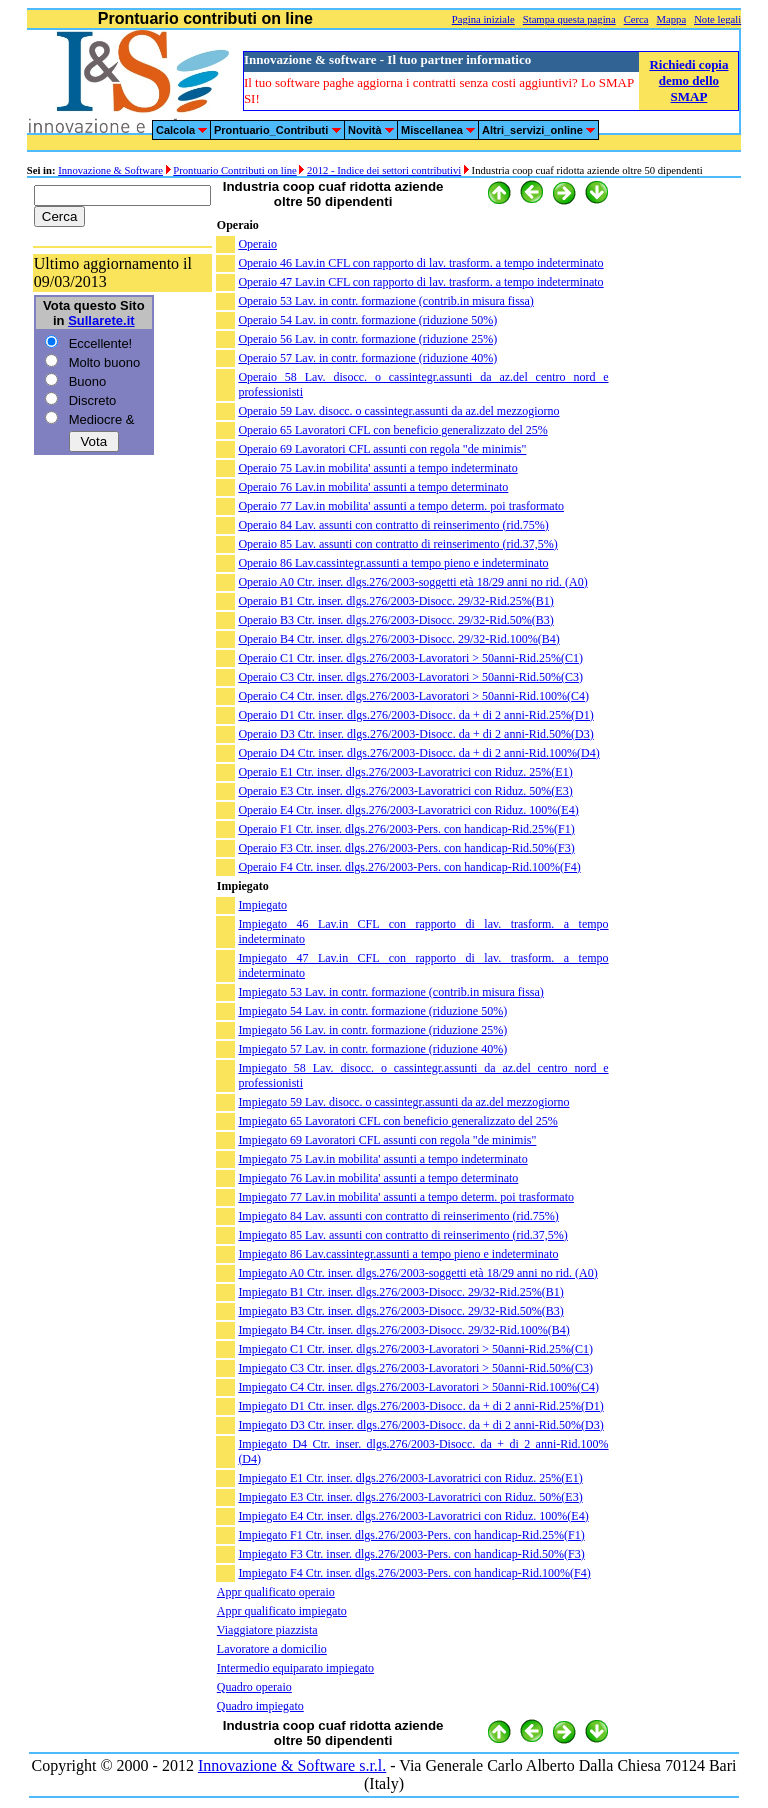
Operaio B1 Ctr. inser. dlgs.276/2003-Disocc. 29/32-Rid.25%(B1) (395, 601)
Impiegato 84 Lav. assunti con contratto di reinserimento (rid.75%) (398, 1216)
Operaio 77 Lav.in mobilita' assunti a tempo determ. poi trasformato (401, 506)
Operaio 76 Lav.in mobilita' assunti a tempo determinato (373, 487)
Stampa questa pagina (569, 19)
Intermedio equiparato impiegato (295, 1668)
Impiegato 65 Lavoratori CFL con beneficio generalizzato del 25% (397, 1121)
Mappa (672, 19)
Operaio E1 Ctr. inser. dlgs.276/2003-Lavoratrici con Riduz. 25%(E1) (405, 772)
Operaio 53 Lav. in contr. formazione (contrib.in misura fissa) (385, 301)
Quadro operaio (254, 1687)
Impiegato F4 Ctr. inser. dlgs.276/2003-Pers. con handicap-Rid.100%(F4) (414, 1573)
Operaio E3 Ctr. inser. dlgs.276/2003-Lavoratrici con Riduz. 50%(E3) (405, 791)
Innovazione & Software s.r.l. (292, 1765)
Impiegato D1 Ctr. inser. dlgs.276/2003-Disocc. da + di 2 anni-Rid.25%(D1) (420, 1406)
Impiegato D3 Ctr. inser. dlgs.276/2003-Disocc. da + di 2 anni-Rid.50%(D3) (420, 1425)
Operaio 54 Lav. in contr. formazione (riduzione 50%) (367, 320)
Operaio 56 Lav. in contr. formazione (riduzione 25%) (367, 339)
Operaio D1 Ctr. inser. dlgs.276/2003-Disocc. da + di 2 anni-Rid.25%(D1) (415, 715)
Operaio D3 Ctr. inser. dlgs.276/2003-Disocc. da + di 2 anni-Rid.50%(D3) (415, 734)
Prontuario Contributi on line (234, 170)
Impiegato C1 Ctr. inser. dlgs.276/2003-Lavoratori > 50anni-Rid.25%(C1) (415, 1349)
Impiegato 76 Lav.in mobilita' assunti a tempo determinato (378, 1178)
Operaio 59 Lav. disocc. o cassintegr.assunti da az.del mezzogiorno (398, 411)
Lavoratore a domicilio (272, 1649)
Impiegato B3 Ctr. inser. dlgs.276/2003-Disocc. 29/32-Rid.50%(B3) (400, 1311)
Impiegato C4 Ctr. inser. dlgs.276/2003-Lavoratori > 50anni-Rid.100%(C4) (418, 1387)
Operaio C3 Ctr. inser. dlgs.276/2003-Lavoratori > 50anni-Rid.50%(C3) (410, 677)
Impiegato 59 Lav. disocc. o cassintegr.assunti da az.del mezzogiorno (403, 1102)
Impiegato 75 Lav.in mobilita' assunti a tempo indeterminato (382, 1159)
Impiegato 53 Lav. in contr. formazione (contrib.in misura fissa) (390, 992)
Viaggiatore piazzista (267, 1630)
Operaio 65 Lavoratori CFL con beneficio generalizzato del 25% (392, 430)
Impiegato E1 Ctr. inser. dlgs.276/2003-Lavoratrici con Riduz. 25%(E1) (410, 1478)
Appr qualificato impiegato (282, 1611)
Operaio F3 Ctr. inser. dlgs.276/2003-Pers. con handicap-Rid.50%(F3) (406, 848)
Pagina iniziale (483, 19)
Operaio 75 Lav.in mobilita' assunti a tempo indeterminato (377, 468)
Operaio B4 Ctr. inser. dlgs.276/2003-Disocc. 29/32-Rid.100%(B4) (398, 639)
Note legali (717, 19)
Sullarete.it (101, 320)
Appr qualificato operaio (276, 1592)
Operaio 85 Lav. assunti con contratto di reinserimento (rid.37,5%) (397, 544)
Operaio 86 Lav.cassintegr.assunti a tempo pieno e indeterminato (393, 563)
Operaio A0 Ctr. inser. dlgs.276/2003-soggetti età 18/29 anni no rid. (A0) (412, 582)
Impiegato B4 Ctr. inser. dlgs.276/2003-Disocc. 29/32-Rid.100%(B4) (403, 1330)
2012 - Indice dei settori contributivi (384, 170)
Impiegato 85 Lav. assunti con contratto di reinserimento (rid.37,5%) (402, 1235)
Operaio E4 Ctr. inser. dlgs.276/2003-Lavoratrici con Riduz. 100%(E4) (408, 810)
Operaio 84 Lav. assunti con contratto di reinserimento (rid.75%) (393, 525)
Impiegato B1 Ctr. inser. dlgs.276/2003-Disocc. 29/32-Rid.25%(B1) (400, 1292)
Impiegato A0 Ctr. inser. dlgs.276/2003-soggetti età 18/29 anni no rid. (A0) (417, 1273)
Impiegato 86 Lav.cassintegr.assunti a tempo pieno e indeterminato (398, 1254)
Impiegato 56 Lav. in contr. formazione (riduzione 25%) (372, 1030)
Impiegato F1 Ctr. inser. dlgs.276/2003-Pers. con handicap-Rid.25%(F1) (411, 1535)
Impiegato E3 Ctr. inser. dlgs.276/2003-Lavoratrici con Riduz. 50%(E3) (410, 1497)
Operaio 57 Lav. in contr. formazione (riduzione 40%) (367, 358)
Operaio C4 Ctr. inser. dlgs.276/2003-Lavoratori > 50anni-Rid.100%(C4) (413, 696)
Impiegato (262, 905)
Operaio (257, 244)
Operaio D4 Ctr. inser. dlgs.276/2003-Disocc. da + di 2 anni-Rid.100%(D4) (418, 753)
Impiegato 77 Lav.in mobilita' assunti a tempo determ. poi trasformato (406, 1197)
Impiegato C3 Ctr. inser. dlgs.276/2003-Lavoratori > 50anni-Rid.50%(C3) (415, 1368)
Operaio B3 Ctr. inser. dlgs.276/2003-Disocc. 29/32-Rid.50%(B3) (395, 620)
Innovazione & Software (110, 170)
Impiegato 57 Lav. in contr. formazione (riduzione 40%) (372, 1049)
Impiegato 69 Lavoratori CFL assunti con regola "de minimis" (387, 1140)
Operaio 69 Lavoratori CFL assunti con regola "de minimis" (382, 449)
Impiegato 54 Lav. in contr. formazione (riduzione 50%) (372, 1011)
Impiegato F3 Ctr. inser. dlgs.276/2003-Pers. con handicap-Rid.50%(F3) (411, 1554)
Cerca (636, 19)
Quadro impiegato (260, 1706)
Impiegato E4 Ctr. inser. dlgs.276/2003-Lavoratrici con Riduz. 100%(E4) (413, 1516)
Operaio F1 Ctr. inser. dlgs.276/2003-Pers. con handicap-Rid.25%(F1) (406, 829)
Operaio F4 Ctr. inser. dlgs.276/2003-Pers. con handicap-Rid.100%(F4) (409, 867)
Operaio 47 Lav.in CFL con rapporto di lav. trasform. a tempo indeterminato (420, 282)
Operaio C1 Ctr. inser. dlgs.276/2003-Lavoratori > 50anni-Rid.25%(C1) (410, 658)
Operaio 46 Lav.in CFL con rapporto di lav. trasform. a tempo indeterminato (420, 263)
